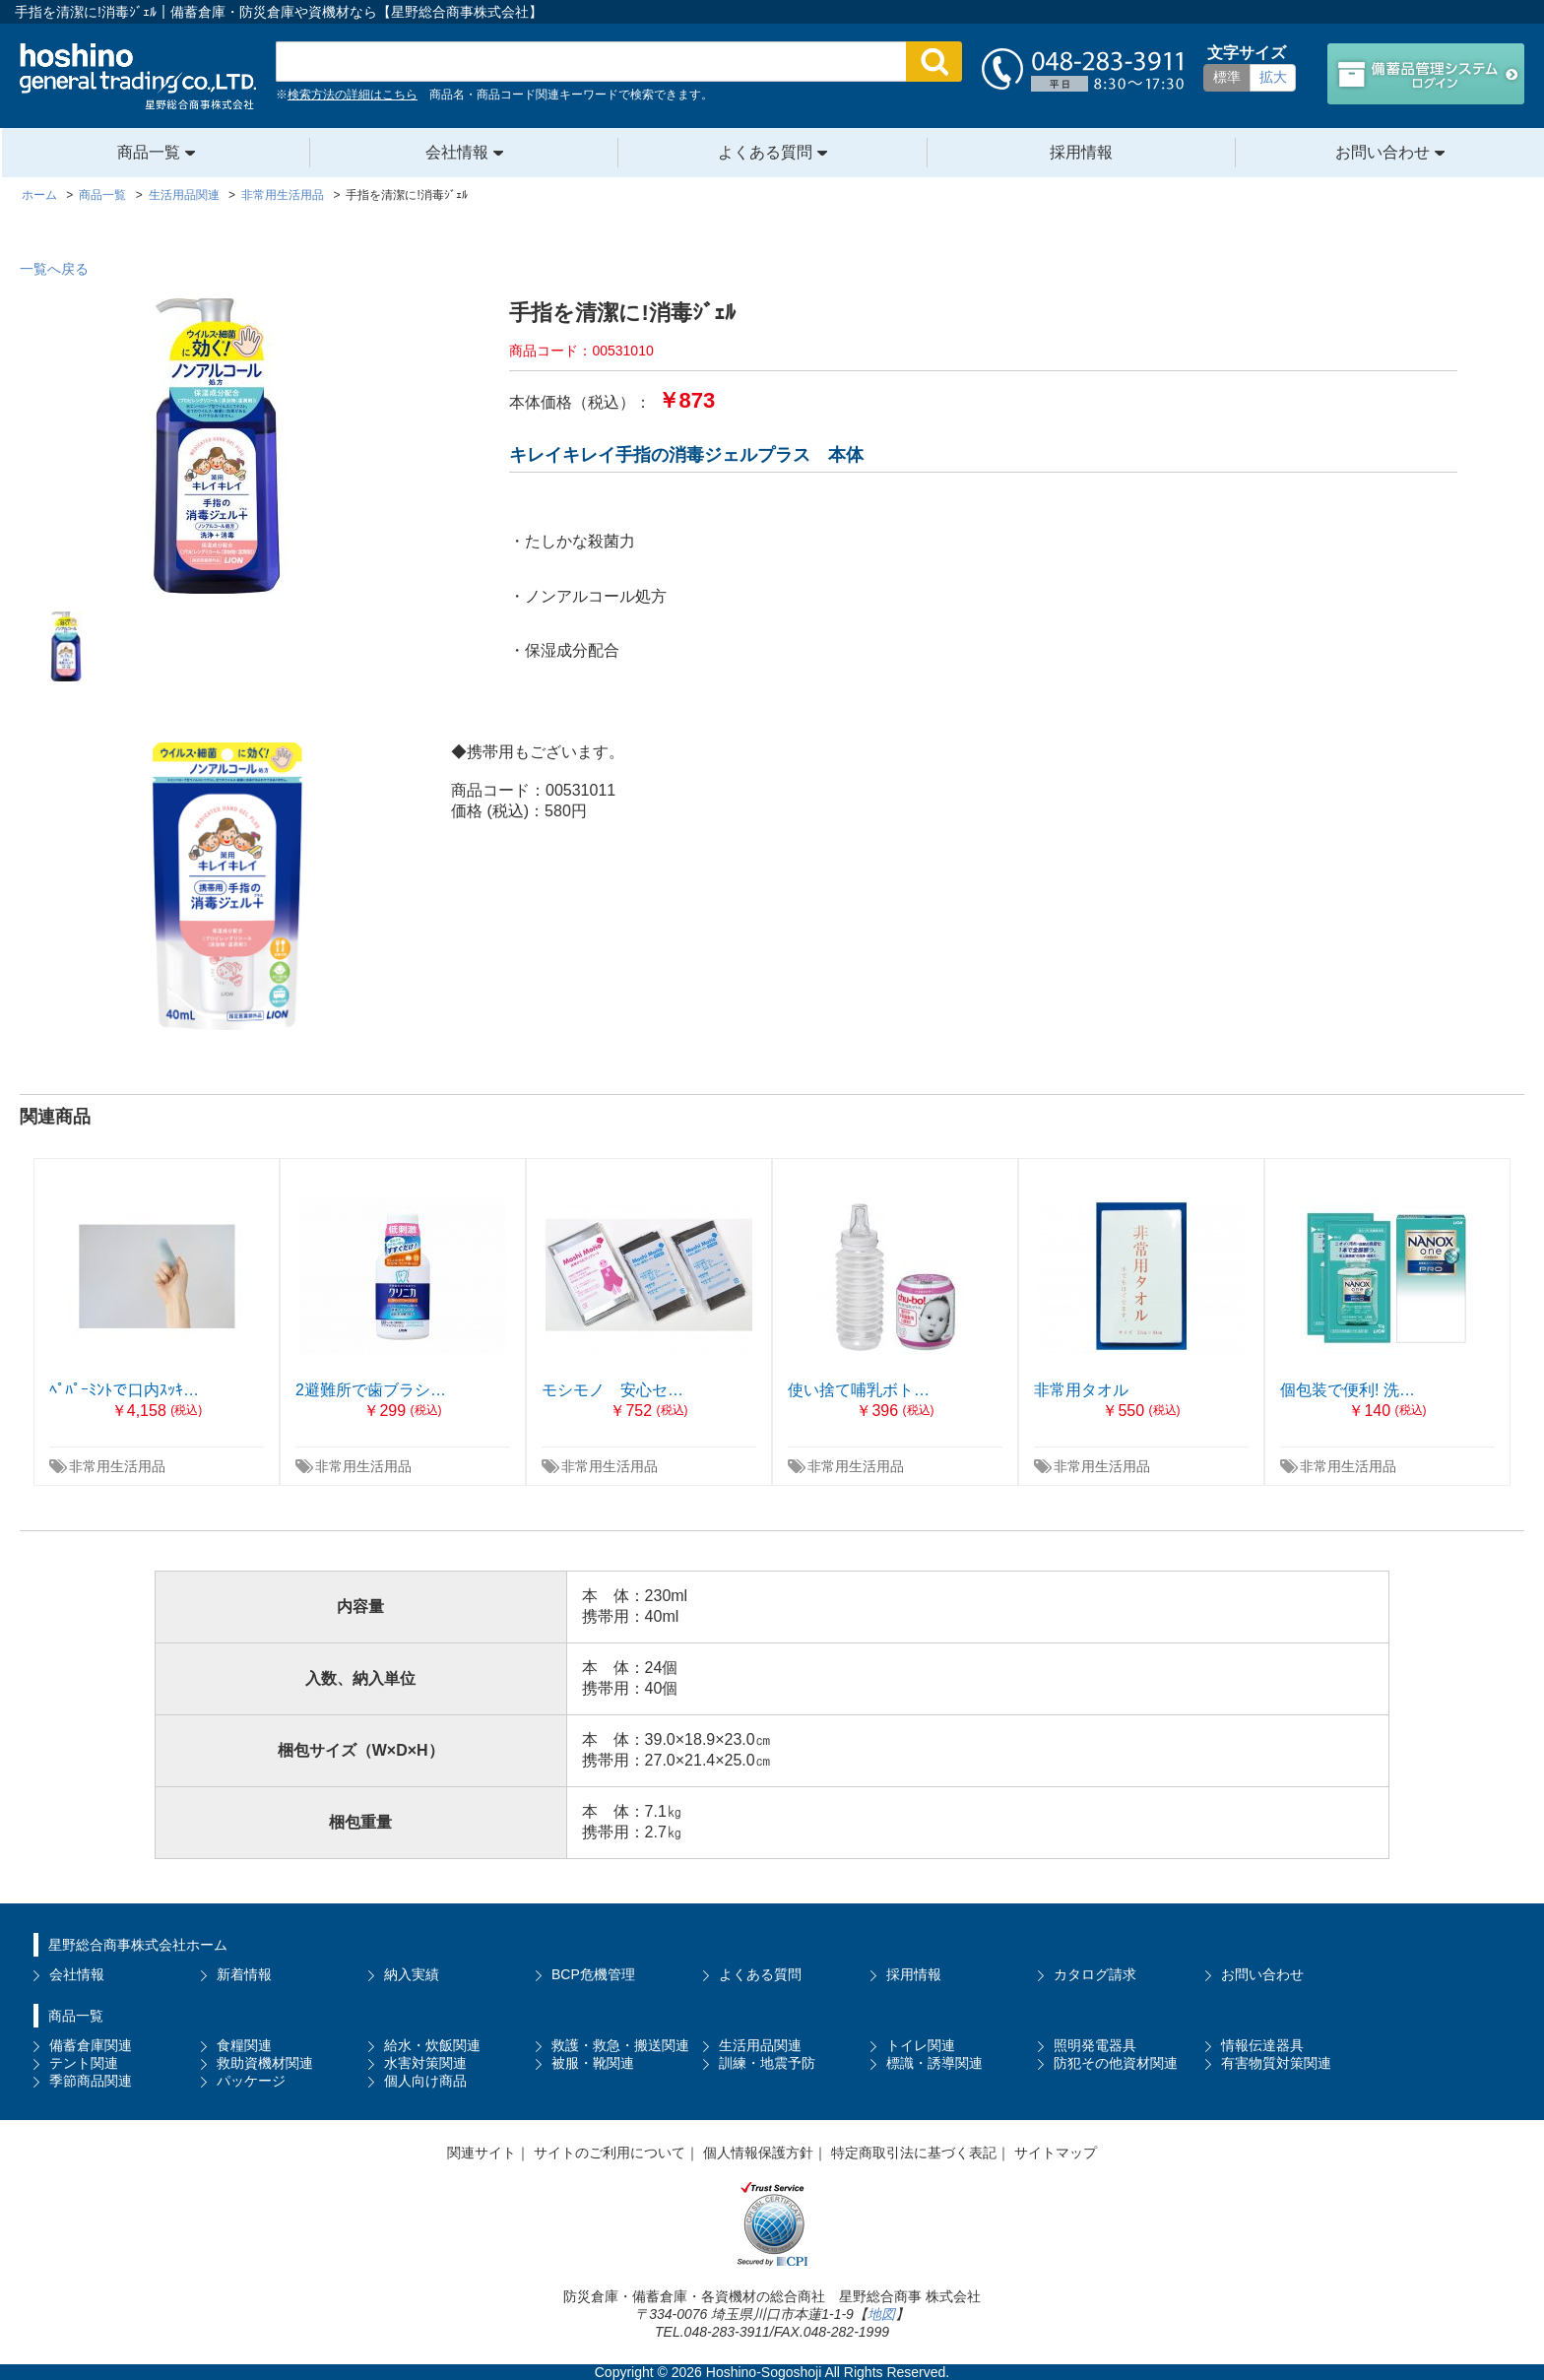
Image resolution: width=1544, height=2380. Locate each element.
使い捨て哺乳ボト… (859, 1390)
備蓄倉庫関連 (90, 2045)
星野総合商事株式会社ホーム (137, 1945)
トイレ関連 (920, 2045)
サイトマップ (1055, 2152)
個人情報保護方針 (758, 2152)
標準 (1227, 77)
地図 (881, 2314)
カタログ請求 (1095, 1974)
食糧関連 (244, 2045)
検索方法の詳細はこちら (353, 94)
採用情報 (1081, 152)
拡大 (1273, 77)
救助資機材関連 (265, 2063)
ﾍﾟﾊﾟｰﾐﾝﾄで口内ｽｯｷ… (124, 1390)
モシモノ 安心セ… (612, 1390)
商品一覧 (148, 152)
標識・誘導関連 (934, 2063)
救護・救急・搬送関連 (620, 2045)
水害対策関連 (425, 2063)
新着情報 (244, 1974)
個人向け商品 (425, 2081)
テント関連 (83, 2063)
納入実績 (411, 1974)
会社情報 (456, 152)
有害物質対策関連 (1276, 2063)
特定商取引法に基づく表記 (914, 2152)
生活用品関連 (760, 2045)
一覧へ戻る (54, 269)
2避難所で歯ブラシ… (370, 1390)
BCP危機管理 (593, 1974)
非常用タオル (1081, 1390)
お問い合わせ (1382, 152)
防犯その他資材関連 (1116, 2063)
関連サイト (481, 2152)
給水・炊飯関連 (432, 2045)
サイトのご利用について (609, 2152)
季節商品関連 (90, 2081)
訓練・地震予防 (767, 2063)
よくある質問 (765, 152)
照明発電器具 (1095, 2045)
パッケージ (251, 2081)
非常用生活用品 (117, 1466)
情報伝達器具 (1262, 2045)
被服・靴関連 (592, 2063)
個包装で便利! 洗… (1347, 1390)
